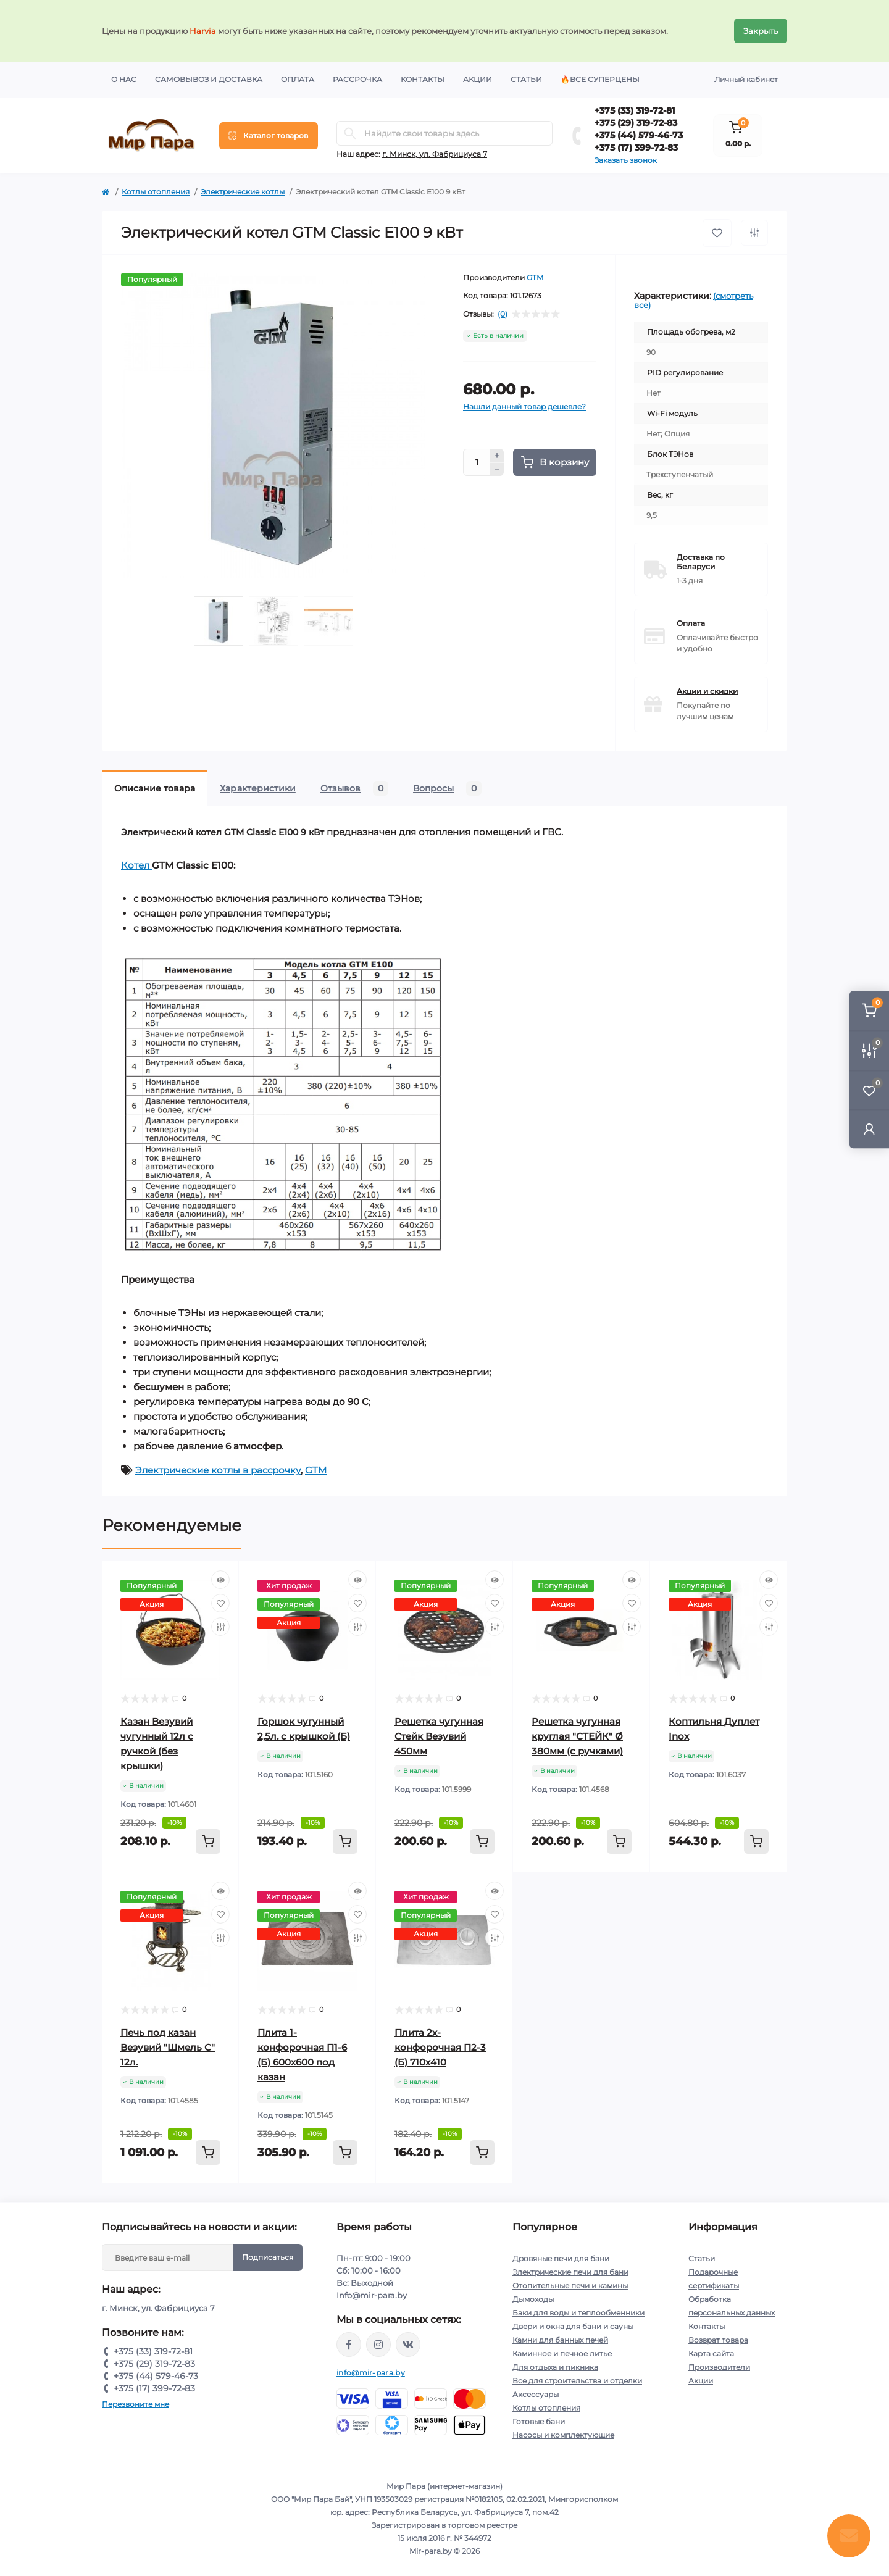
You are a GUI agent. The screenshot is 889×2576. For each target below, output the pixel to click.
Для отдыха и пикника (555, 2367)
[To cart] (208, 1841)
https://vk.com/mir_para (408, 2344)
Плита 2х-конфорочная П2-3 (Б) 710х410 (440, 2047)
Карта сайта (711, 2353)
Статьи (526, 79)
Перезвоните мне (135, 2404)
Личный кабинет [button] (746, 79)
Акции (477, 79)
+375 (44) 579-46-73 (639, 135)
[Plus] (497, 455)
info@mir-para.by (370, 2372)
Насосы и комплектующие (563, 2435)
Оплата (297, 79)
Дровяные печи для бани (560, 2258)
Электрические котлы (243, 191)
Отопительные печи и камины (570, 2285)
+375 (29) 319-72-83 (636, 122)
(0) (502, 314)
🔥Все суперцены (600, 79)
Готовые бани (538, 2421)
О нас (123, 79)
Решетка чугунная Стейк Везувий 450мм (438, 1736)
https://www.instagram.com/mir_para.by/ (378, 2344)
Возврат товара (718, 2340)
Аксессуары (535, 2394)
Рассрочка (357, 79)
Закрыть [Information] (760, 31)
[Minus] (497, 470)
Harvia (203, 31)
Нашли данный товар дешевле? (524, 406)
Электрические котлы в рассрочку (218, 1470)
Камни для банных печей (560, 2340)
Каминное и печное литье (562, 2353)
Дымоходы (533, 2299)
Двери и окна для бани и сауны (572, 2326)
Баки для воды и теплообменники (578, 2312)
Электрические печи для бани (570, 2272)
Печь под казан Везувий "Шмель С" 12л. (167, 2047)
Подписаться (267, 2257)
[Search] (350, 133)
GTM (535, 277)
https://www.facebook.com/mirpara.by (349, 2344)
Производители (719, 2367)
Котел (136, 865)
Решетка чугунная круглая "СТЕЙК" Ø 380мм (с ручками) (577, 1736)
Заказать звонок (626, 160)
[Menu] (268, 135)
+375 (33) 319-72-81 (635, 110)
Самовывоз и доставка (208, 79)
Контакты (422, 79)
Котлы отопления (156, 191)
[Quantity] (476, 462)
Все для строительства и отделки (577, 2380)
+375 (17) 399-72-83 (636, 147)
